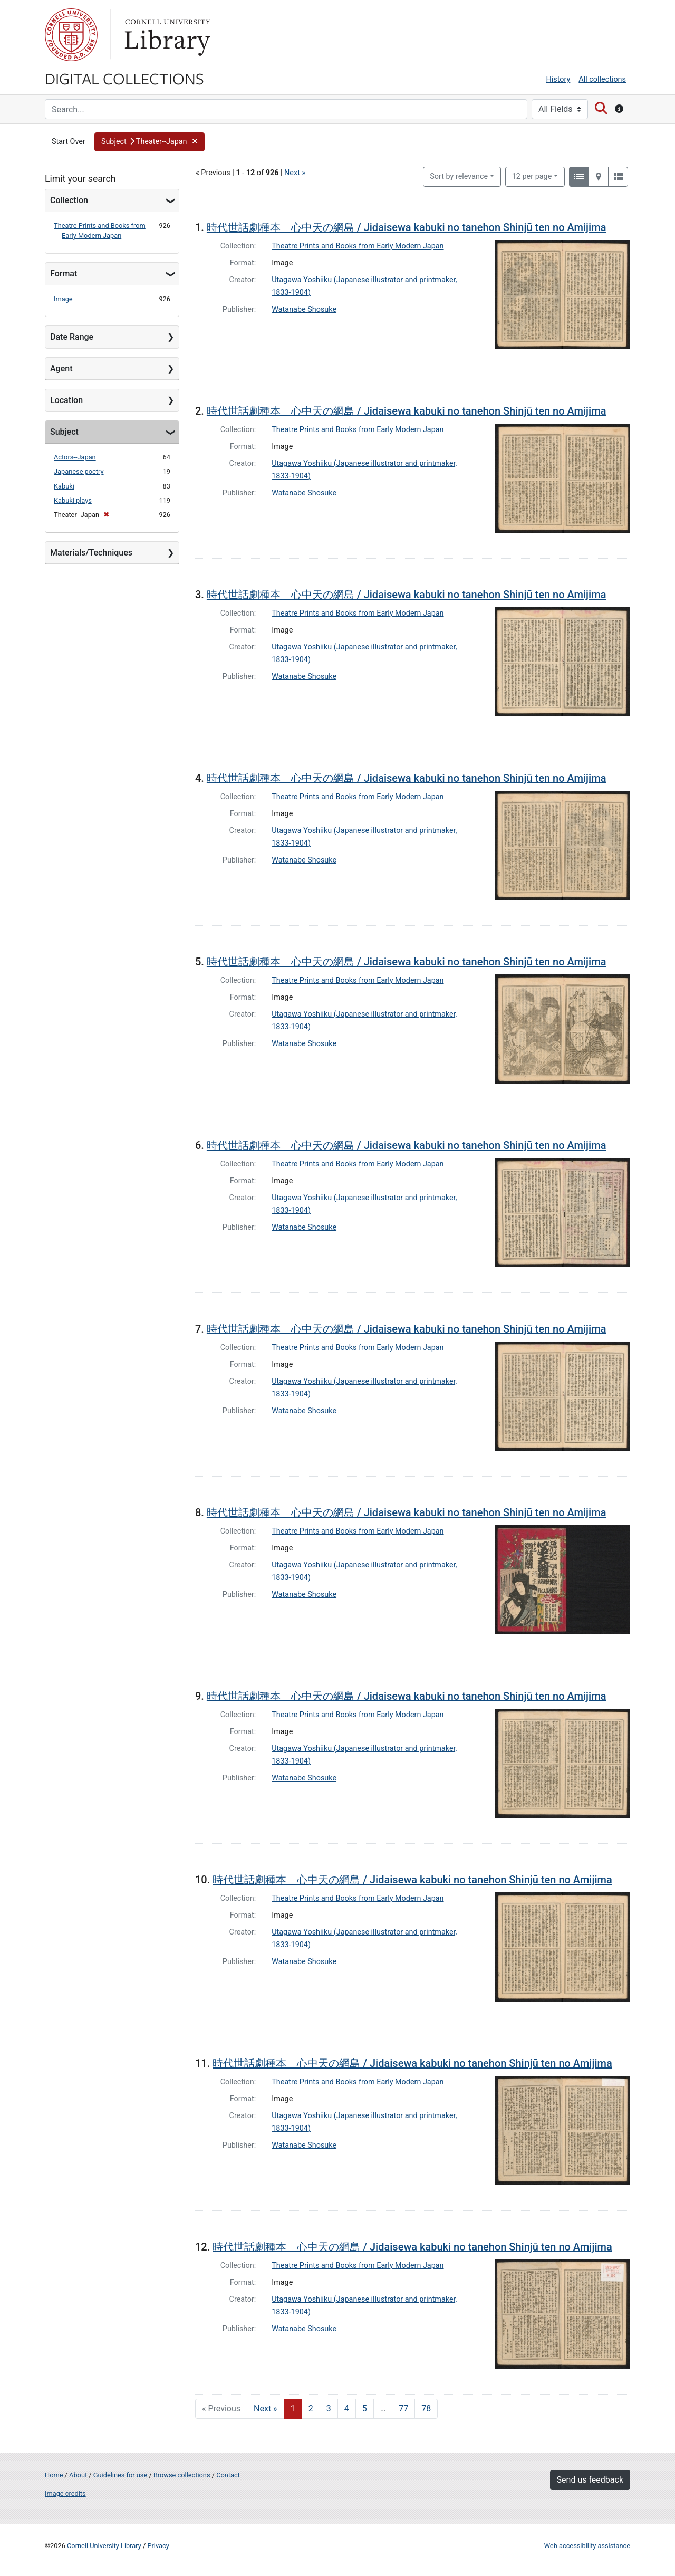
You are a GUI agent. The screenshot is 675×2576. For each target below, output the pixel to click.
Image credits (65, 2493)
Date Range (71, 337)
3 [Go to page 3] (328, 2408)
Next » (294, 172)
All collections (602, 79)
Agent (61, 368)
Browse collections (181, 2475)
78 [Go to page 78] (426, 2408)
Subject (64, 432)
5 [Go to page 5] (364, 2408)
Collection (69, 200)
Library (166, 34)
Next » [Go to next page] (265, 2408)
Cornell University (71, 34)
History (558, 79)
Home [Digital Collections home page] (54, 2475)
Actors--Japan (75, 457)
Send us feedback (590, 2480)
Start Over (68, 141)
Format (63, 274)
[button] (149, 141)
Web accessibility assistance (587, 2546)
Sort (459, 176)
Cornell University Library (104, 2546)
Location (66, 400)
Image (63, 299)
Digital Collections (124, 78)
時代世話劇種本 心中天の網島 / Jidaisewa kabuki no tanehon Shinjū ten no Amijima (406, 227)
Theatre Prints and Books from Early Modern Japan (357, 246)
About (78, 2475)
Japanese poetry (79, 471)
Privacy (158, 2546)
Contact (228, 2475)
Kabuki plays (73, 500)
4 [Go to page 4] (346, 2408)
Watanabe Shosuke (304, 309)
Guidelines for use (120, 2475)
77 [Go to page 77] (403, 2408)
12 (532, 175)
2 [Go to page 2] (310, 2408)
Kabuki (64, 486)
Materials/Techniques (91, 553)
